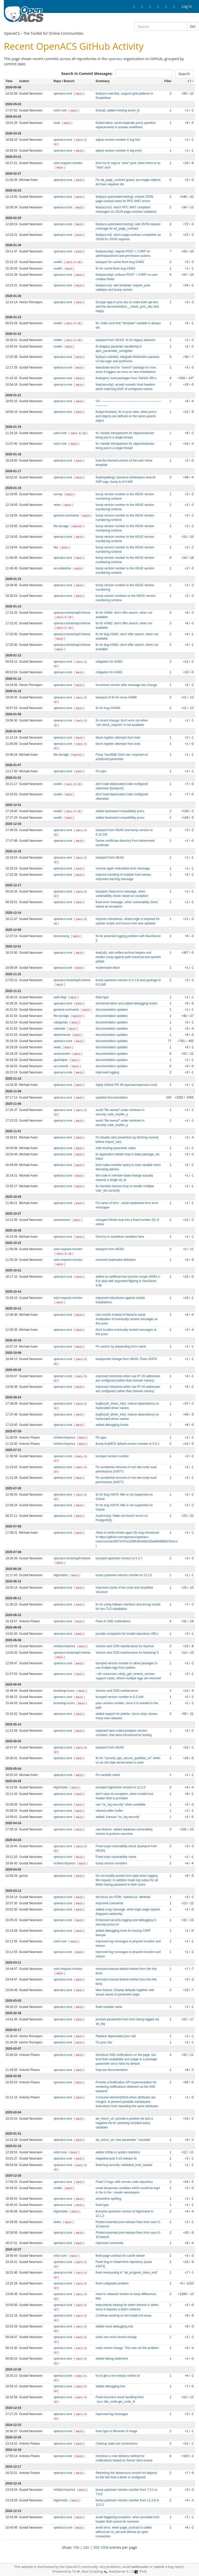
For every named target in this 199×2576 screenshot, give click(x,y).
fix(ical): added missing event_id (117, 110)
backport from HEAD (110, 857)
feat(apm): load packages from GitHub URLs (126, 378)
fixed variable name (109, 2007)
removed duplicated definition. (116, 1260)
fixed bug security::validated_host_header (124, 2165)
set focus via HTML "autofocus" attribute (123, 1897)
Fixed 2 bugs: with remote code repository (124, 2182)
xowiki (58, 262)
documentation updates (112, 1009)
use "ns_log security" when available (120, 1804)
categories (61, 1022)
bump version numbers (111, 1863)
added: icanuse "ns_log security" (118, 1817)
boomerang (62, 936)
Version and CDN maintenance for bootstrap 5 (127, 1652)
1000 (104, 2547)
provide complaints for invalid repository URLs (127, 1634)
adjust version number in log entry (119, 150)
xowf (57, 123)
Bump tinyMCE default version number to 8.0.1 (128, 1444)
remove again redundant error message (123, 868)
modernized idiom (108, 967)
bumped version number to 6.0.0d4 (119, 1697)
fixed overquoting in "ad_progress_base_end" (127, 2272)
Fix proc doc (104, 2042)
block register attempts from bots (118, 737)
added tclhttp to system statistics (118, 2152)
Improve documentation (112, 2070)
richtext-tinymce (65, 1437)
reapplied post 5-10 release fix (116, 2158)
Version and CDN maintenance (117, 1691)
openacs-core (63, 93)
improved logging (107, 1072)
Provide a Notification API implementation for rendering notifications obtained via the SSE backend (126, 2086)
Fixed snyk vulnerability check (116, 1857)
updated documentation (112, 1097)
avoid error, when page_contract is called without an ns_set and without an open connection (124, 2532)
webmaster (139, 2567)
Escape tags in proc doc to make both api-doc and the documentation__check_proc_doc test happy (127, 306)
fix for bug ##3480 (108, 708)
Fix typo (101, 771)
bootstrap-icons (65, 1691)
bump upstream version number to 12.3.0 (124, 1575)
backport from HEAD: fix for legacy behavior (125, 340)
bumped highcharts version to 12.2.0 (120, 1787)
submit (159, 2567)
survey (58, 494)
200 (86, 2547)
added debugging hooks (112, 1425)
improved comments (109, 1903)
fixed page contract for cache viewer (120, 2255)
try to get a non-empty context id (118, 2375)
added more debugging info (114, 2326)
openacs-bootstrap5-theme (72, 612)
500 (96, 2547)
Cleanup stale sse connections (116, 2443)
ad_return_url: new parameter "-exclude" (123, 2140)
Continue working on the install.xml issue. (124, 2315)
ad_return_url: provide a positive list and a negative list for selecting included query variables (124, 2123)
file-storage (62, 526)
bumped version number (112, 1456)
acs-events (61, 1066)
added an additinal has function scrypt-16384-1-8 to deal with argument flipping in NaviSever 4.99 (128, 1281)
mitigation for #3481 (109, 661)
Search (184, 73)
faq (56, 547)
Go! (193, 26)
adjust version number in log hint (118, 139)
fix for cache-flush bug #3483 (115, 268)
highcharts (61, 1575)
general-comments (67, 515)
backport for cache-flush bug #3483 (120, 262)
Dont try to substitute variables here (120, 1237)
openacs (115, 58)
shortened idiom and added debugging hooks (126, 1003)
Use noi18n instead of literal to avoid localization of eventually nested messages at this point (127, 1319)
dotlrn (58, 2222)
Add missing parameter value (116, 1148)
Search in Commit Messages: (86, 73)
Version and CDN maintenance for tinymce (125, 1646)
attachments (62, 1035)
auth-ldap (60, 997)
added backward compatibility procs (120, 811)
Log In (187, 6)
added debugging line (110, 2386)
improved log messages (112, 2414)
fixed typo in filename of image (116, 2431)
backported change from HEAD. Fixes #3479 (126, 1359)
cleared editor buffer (109, 1811)
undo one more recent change (116, 2337)
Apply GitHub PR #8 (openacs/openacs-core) (126, 1085)
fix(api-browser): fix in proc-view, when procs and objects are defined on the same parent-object (126, 416)
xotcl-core (61, 110)
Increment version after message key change (126, 685)
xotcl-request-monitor (68, 163)
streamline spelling (108, 2198)
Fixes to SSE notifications (113, 1621)
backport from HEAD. (110, 1249)
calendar (60, 1028)
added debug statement (112, 2358)
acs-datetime (63, 568)
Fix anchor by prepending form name (121, 1346)
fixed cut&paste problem (112, 2283)
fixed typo (102, 997)
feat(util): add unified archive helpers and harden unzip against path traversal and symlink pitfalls (128, 957)
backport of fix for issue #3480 (116, 697)
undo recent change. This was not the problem (127, 2348)
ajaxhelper (61, 1060)
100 (76, 2547)
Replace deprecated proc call (116, 2036)
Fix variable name (108, 1775)
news (58, 505)
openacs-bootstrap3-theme (72, 623)
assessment (62, 1054)
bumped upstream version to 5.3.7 (119, 1558)
